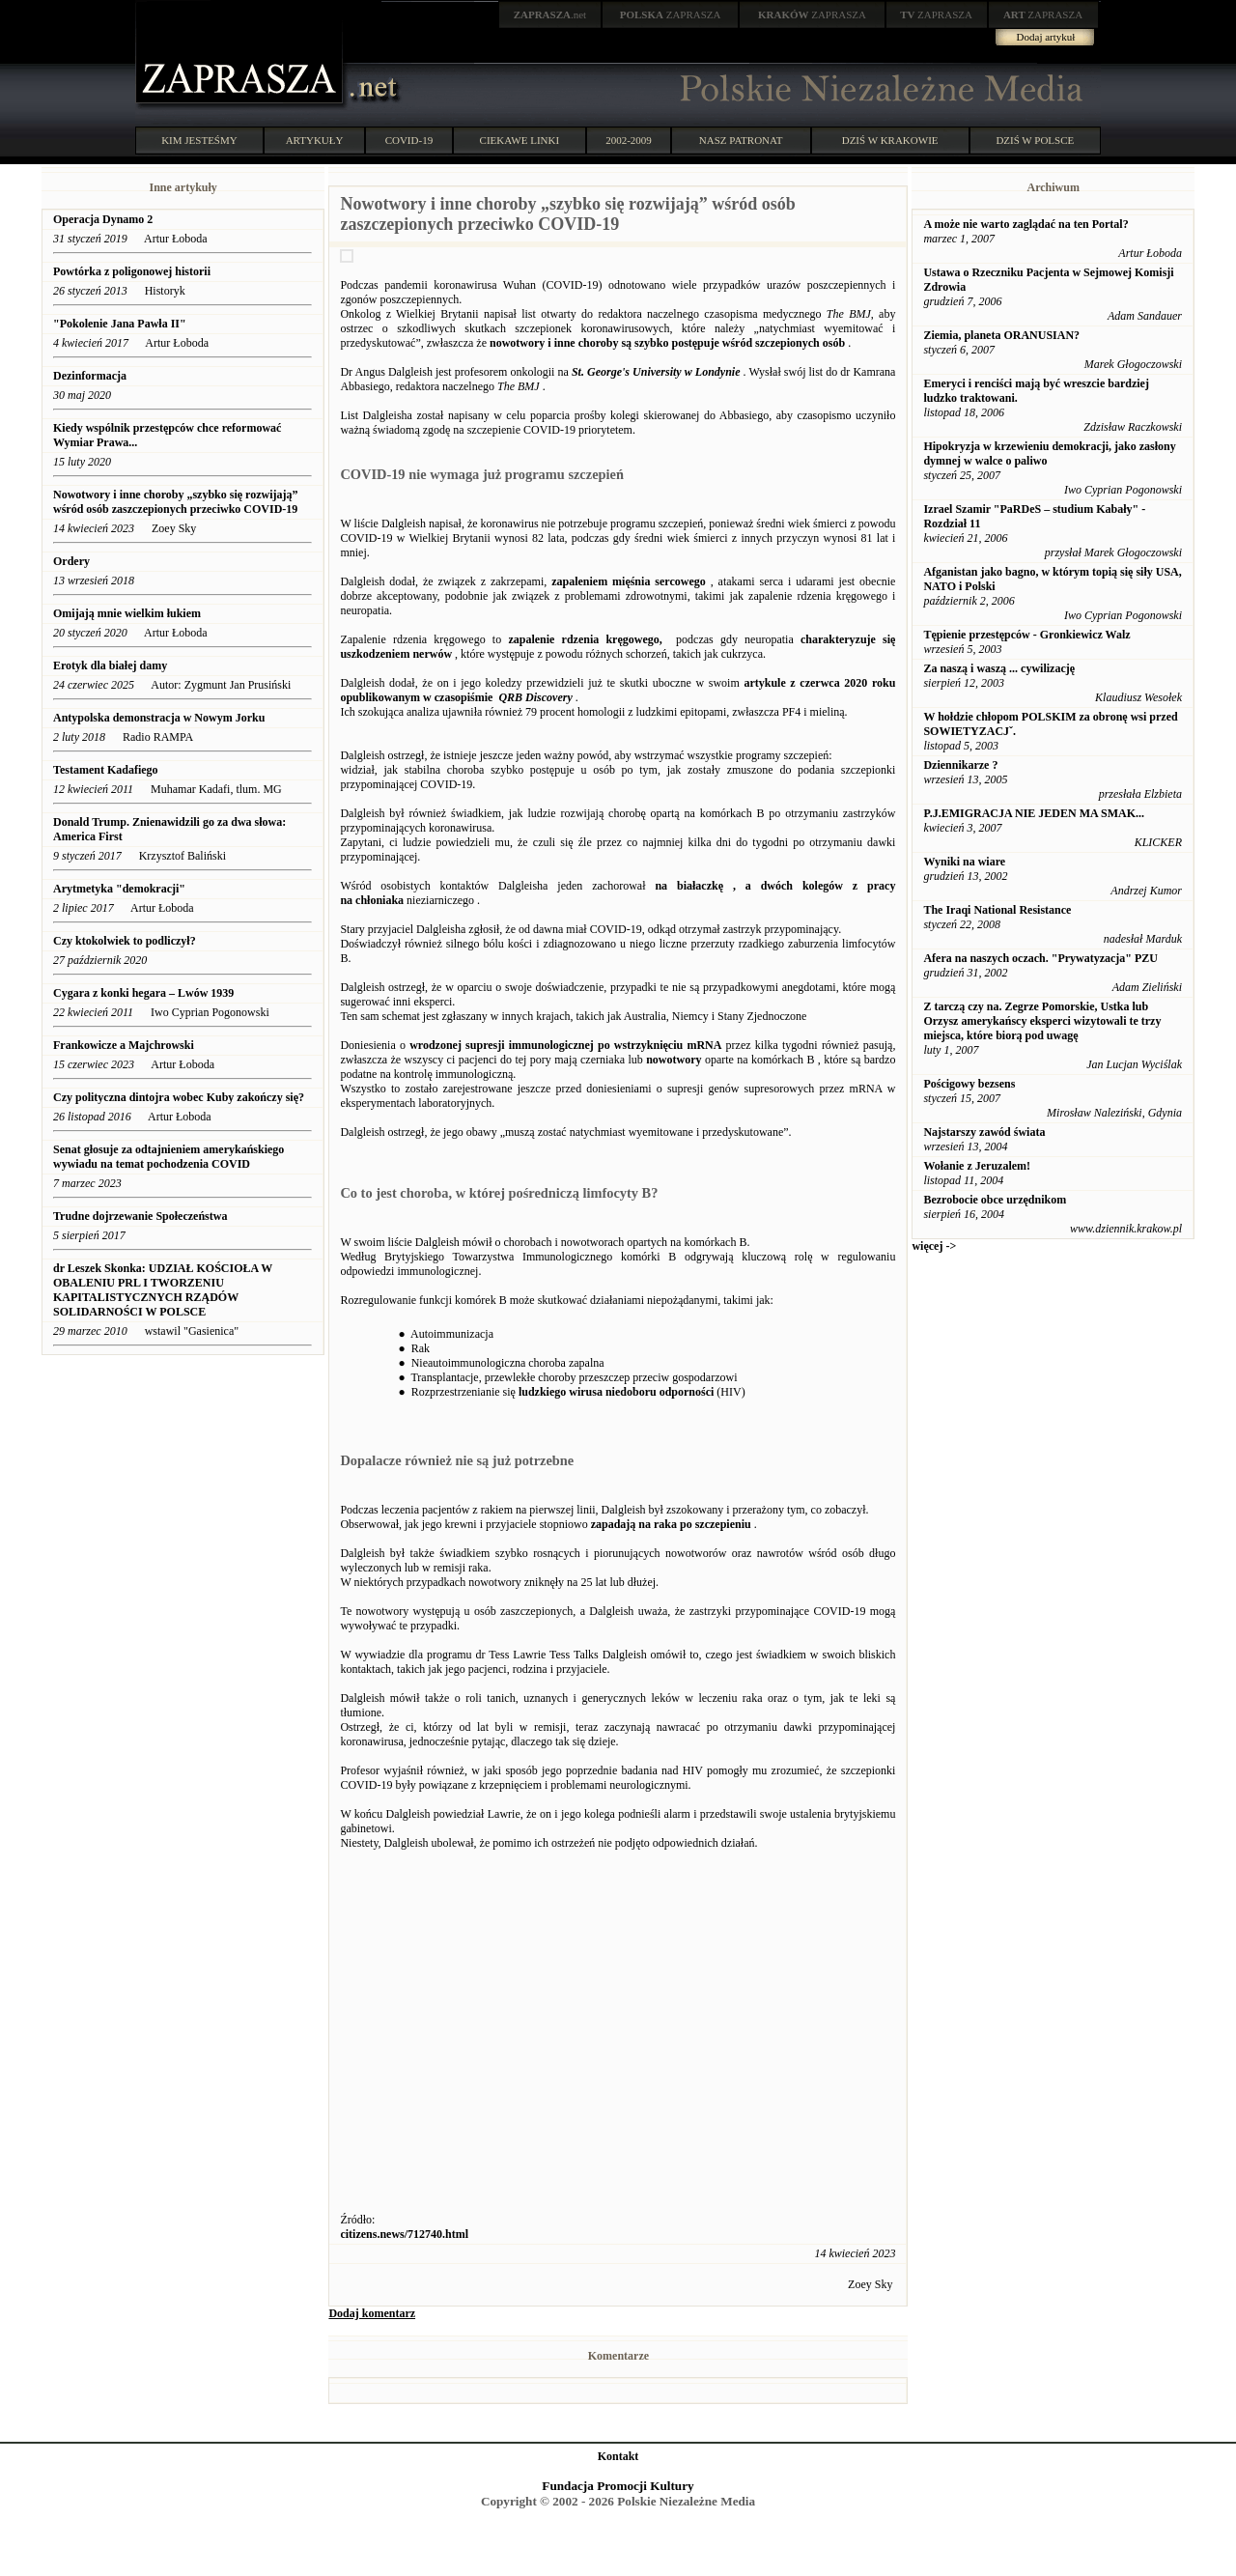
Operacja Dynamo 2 (103, 219)
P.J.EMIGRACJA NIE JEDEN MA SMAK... (1033, 813)
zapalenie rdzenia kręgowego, (584, 639)
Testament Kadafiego (105, 770)
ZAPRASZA (670, 14)
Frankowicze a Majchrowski (123, 1045)
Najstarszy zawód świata (984, 1132)
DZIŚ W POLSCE (1035, 140)
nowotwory (673, 1059)
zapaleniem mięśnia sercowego (628, 581)
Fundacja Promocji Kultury (617, 2485)
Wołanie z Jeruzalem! (976, 1166)
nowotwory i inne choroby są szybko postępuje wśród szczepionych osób (667, 343)
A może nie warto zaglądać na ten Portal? (1025, 224)
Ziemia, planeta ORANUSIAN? (1001, 335)
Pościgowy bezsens (969, 1083)
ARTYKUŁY (315, 140)
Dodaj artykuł (1046, 36)
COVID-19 (409, 140)
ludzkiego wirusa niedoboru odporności (616, 1392)
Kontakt (618, 2456)
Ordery (71, 561)
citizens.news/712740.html (404, 2234)
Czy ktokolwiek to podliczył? (124, 941)
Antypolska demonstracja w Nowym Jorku (159, 717)
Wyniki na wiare (964, 861)
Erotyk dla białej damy (110, 665)
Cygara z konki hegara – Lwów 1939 (143, 993)
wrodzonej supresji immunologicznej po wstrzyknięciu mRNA (565, 1045)
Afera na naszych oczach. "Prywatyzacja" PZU (1040, 958)
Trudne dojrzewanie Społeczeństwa (140, 1216)
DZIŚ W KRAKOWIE (890, 140)
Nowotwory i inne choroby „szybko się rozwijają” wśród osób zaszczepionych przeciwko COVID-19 (175, 502)
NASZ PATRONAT (741, 140)
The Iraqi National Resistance (997, 910)
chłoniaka (379, 900)
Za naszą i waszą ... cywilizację (999, 668)
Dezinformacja (89, 375)
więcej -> (934, 1246)
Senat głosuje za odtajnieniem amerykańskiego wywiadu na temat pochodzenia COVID (168, 1157)
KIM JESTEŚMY (199, 140)
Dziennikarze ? (960, 765)
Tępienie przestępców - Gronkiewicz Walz (1026, 634)
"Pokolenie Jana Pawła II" (119, 323)
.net (550, 14)
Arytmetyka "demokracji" (119, 888)
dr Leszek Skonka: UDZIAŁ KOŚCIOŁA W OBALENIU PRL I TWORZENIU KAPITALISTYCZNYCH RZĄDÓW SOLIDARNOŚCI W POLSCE (162, 1289)
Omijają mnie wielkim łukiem (127, 613)
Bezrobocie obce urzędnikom (994, 1199)
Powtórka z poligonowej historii (132, 271)
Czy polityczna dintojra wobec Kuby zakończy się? (178, 1097)
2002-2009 (628, 140)
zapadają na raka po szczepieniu (671, 1524)
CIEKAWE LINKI (520, 140)
